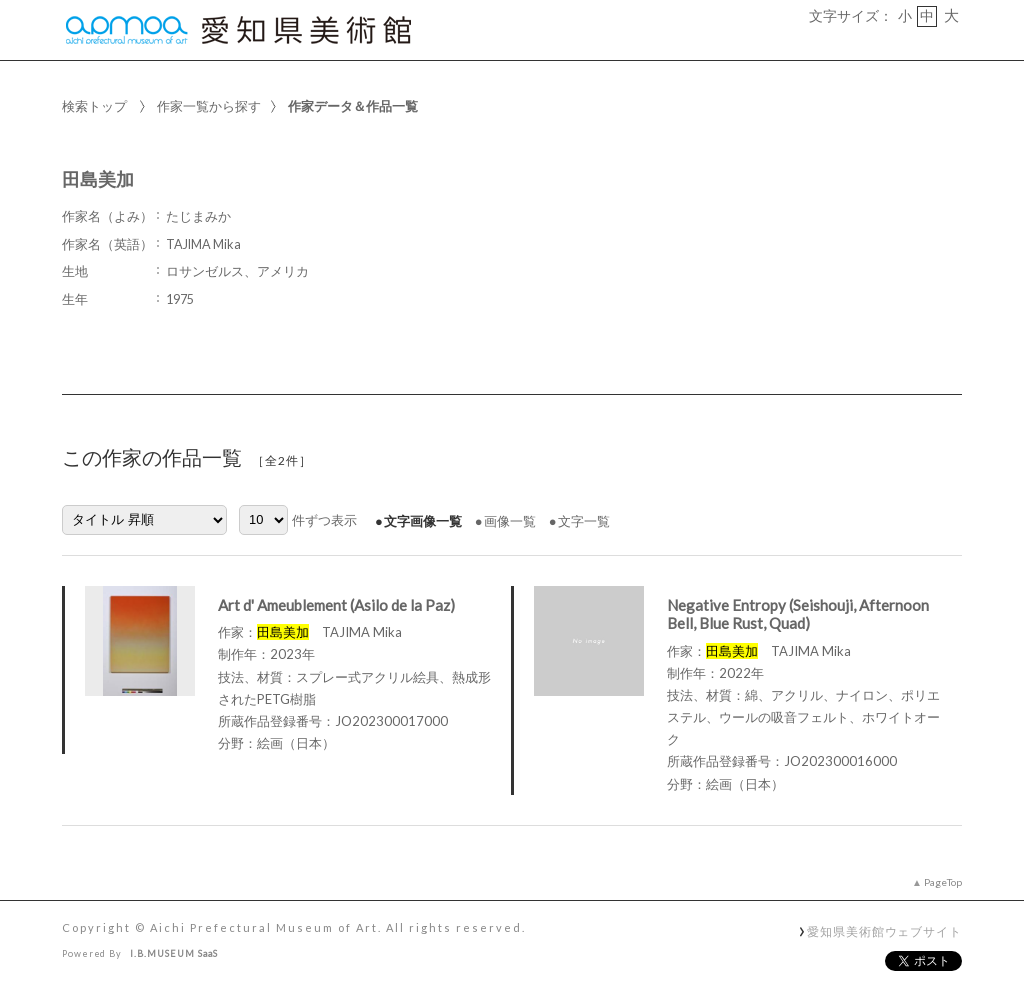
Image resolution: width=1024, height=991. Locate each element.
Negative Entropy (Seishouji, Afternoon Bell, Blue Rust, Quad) (798, 614)
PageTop (943, 882)
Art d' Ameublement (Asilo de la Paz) (336, 605)
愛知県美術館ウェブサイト (884, 931)
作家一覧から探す (209, 106)
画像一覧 (510, 521)
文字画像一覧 (423, 521)
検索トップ (94, 106)
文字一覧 (584, 521)
